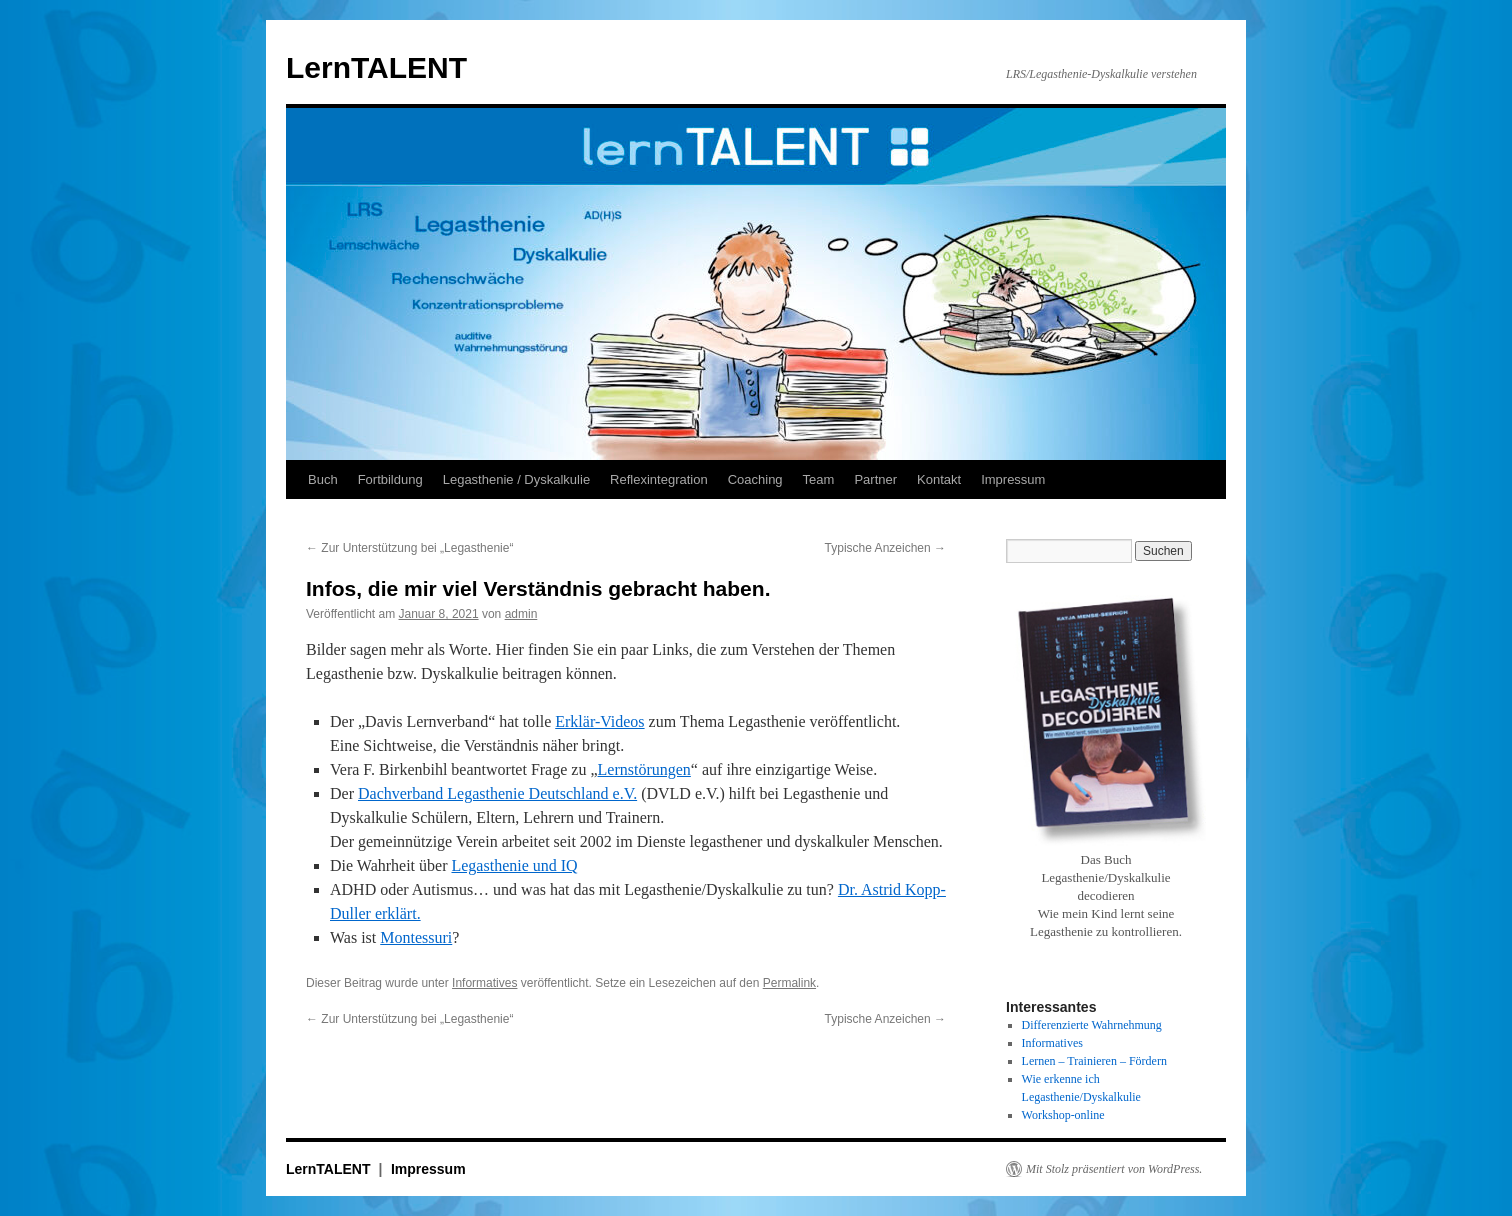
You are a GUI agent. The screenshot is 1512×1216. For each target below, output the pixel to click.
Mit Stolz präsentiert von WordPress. (1114, 1169)
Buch (323, 479)
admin (521, 614)
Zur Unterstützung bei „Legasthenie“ (409, 548)
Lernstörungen (644, 769)
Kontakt (939, 479)
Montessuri (416, 937)
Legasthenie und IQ (514, 865)
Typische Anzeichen (885, 548)
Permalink (789, 983)
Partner (875, 479)
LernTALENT (376, 67)
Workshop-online (1063, 1115)
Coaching (755, 479)
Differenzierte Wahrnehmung (1092, 1025)
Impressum (1013, 479)
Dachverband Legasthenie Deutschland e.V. (497, 793)
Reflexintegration (659, 479)
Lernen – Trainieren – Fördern (1094, 1061)
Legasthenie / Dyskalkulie (516, 479)
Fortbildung (390, 479)
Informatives (484, 983)
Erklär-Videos (599, 721)
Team (819, 479)
